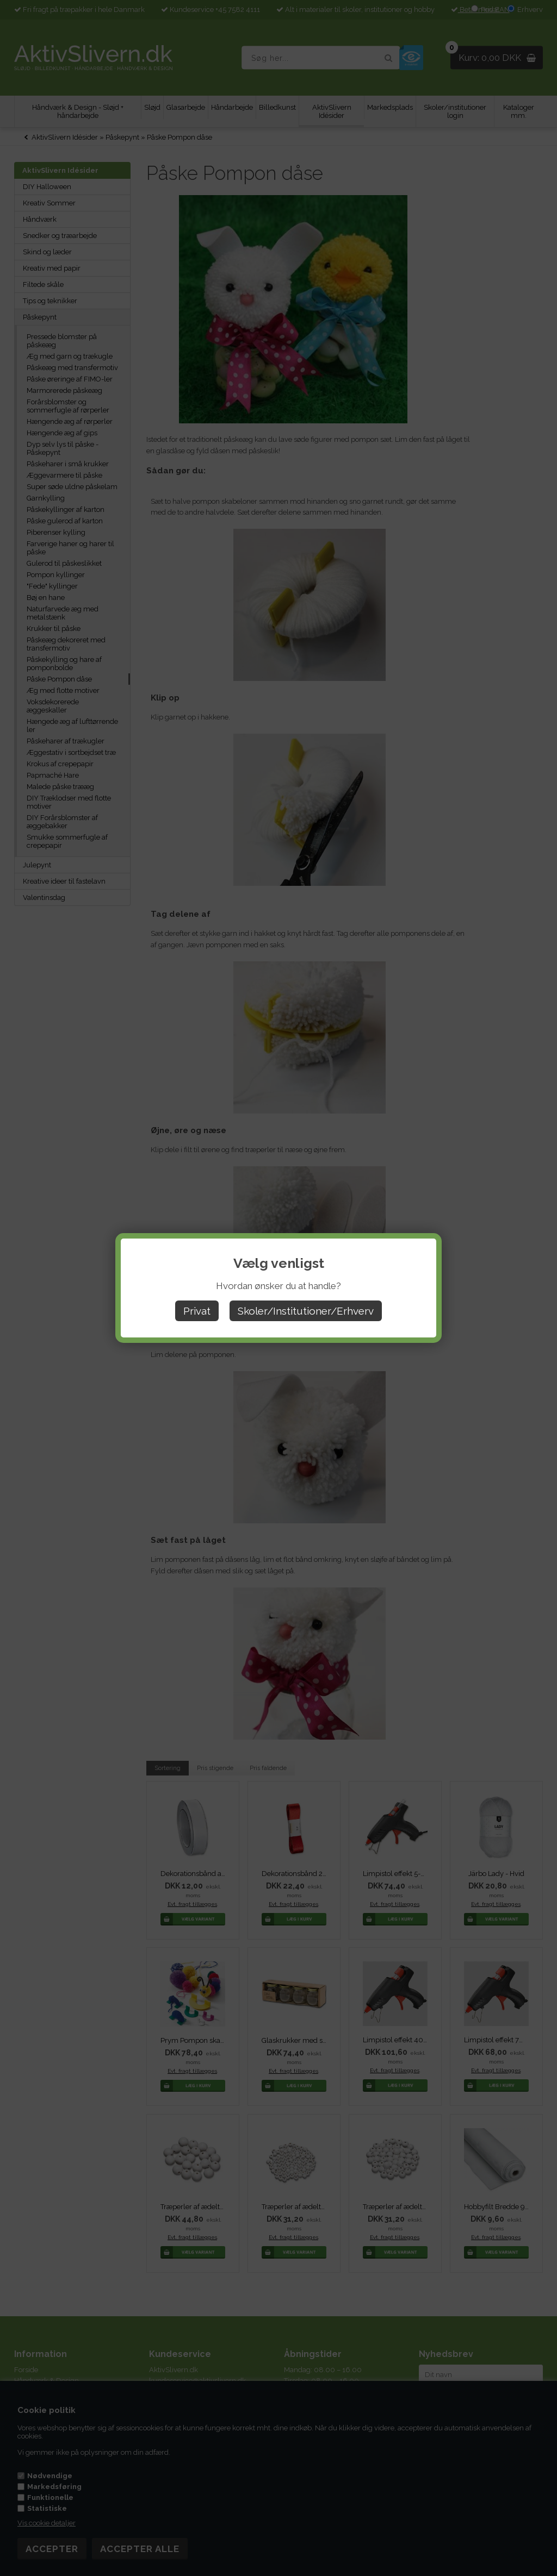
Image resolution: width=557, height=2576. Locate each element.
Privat (197, 1311)
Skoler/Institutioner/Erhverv (306, 1311)
